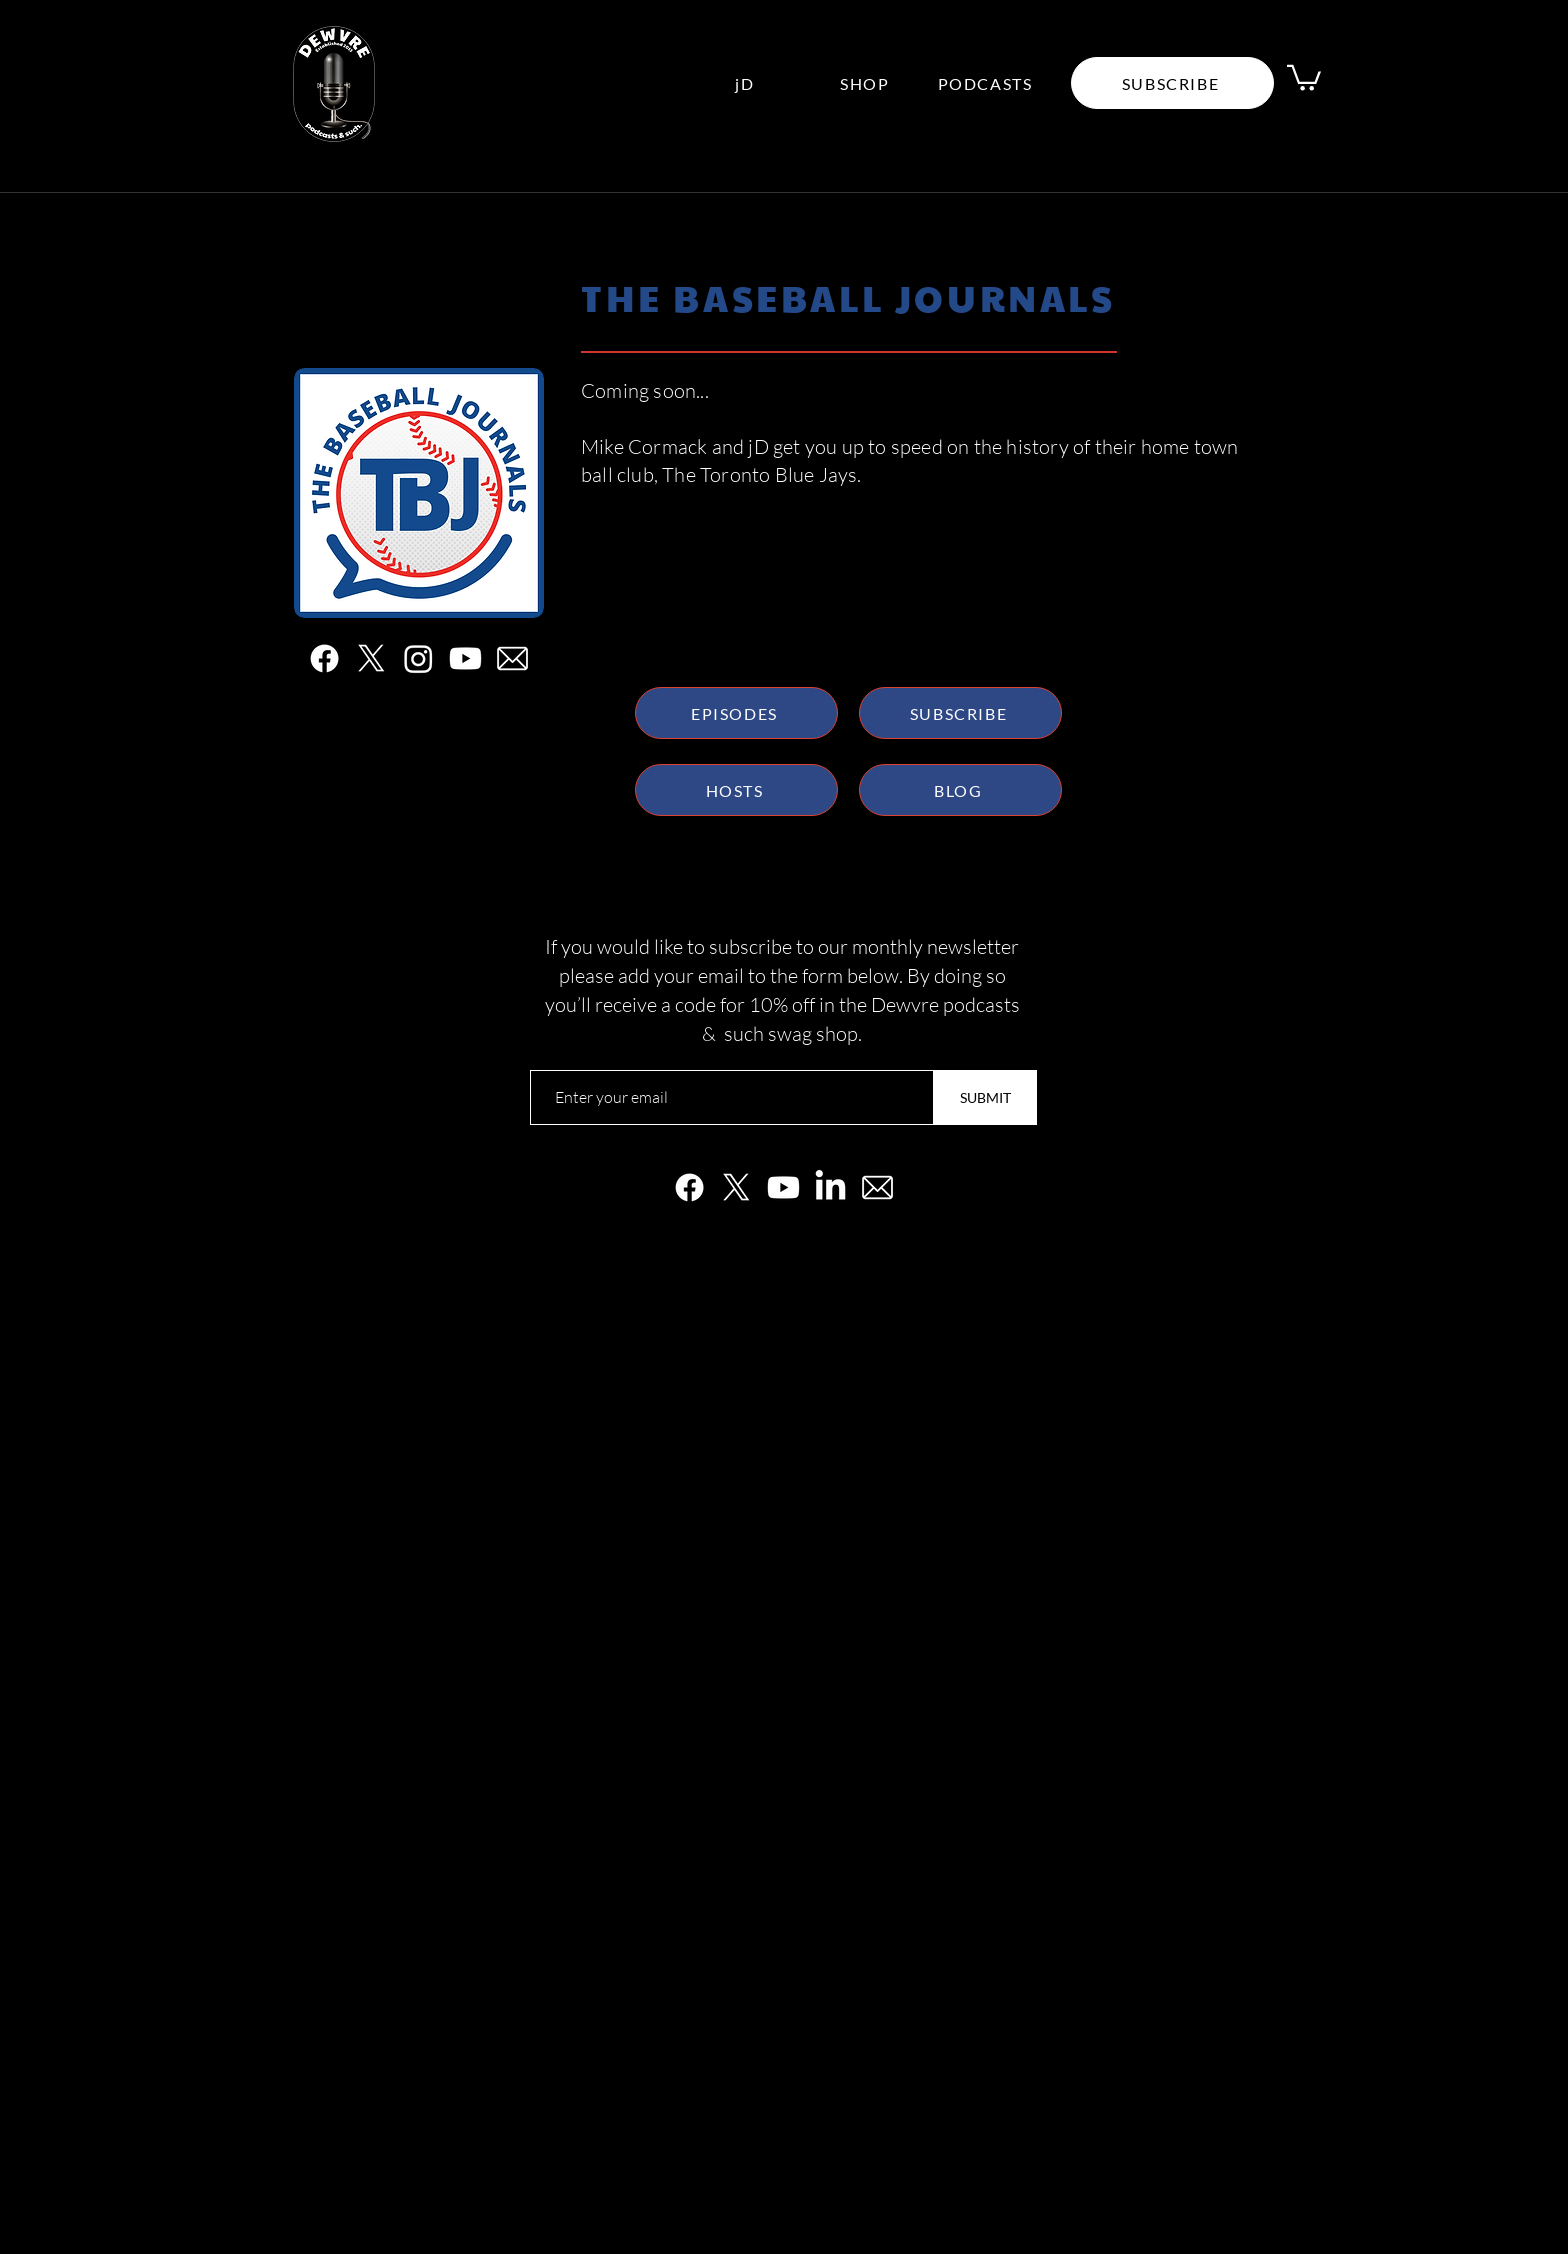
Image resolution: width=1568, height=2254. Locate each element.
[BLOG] (960, 790)
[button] (1172, 83)
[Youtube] (465, 658)
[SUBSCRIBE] (960, 713)
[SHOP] (867, 83)
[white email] (512, 658)
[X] (371, 658)
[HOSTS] (736, 790)
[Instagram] (418, 658)
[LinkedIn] (830, 1187)
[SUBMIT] (985, 1097)
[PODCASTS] (987, 83)
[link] (1304, 76)
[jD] (747, 83)
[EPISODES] (736, 713)
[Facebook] (324, 658)
